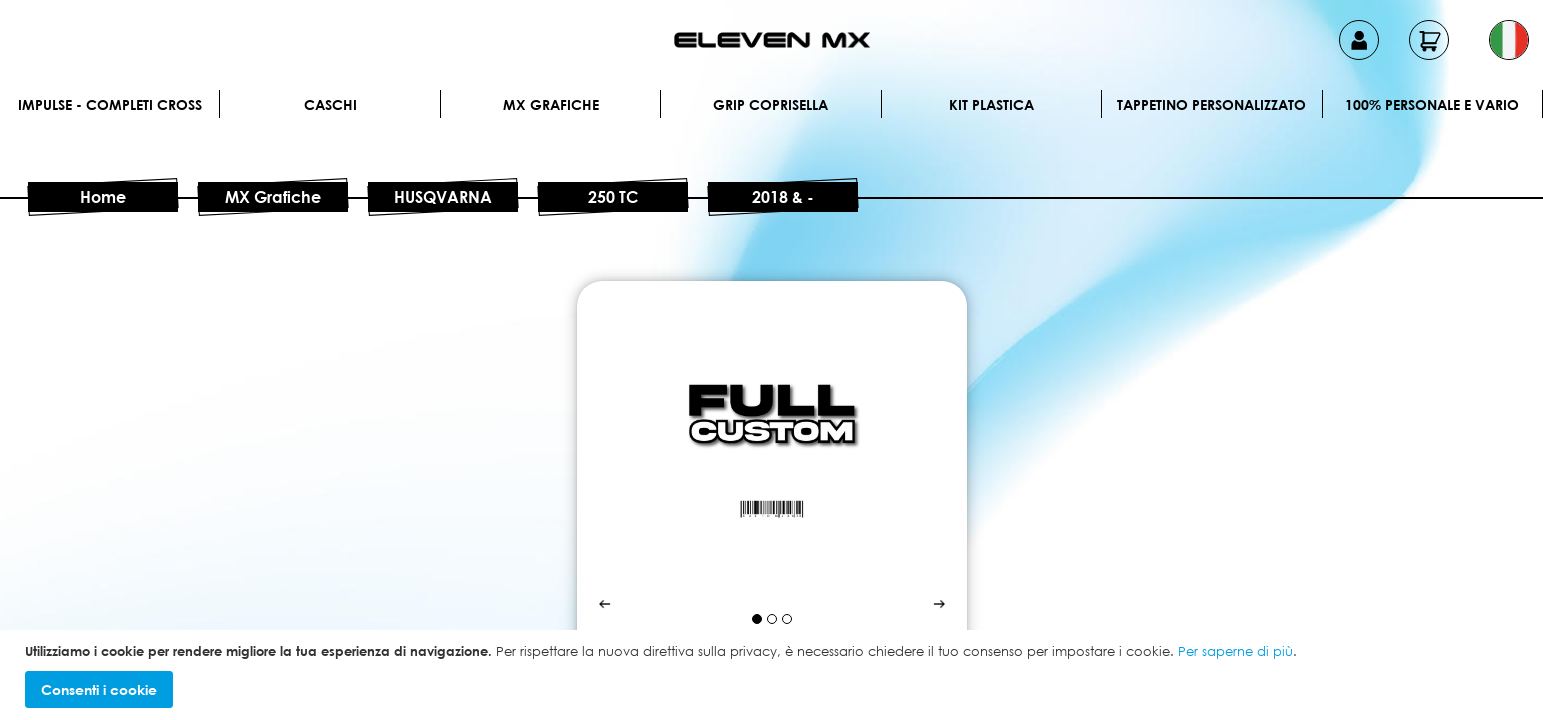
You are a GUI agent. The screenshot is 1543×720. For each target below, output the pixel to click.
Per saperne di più (1235, 651)
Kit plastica (991, 104)
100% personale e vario (1432, 104)
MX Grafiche (551, 104)
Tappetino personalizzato (1211, 104)
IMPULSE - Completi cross (110, 104)
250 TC (613, 197)
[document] (774, 675)
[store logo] (772, 40)
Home (103, 197)
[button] (1509, 40)
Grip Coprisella (770, 104)
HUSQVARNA (443, 197)
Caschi (330, 104)
